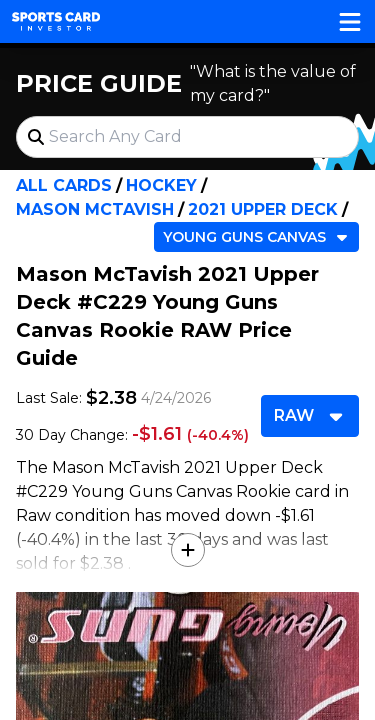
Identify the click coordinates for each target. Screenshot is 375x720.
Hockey (161, 185)
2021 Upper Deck (263, 209)
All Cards (64, 185)
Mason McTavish (95, 209)
